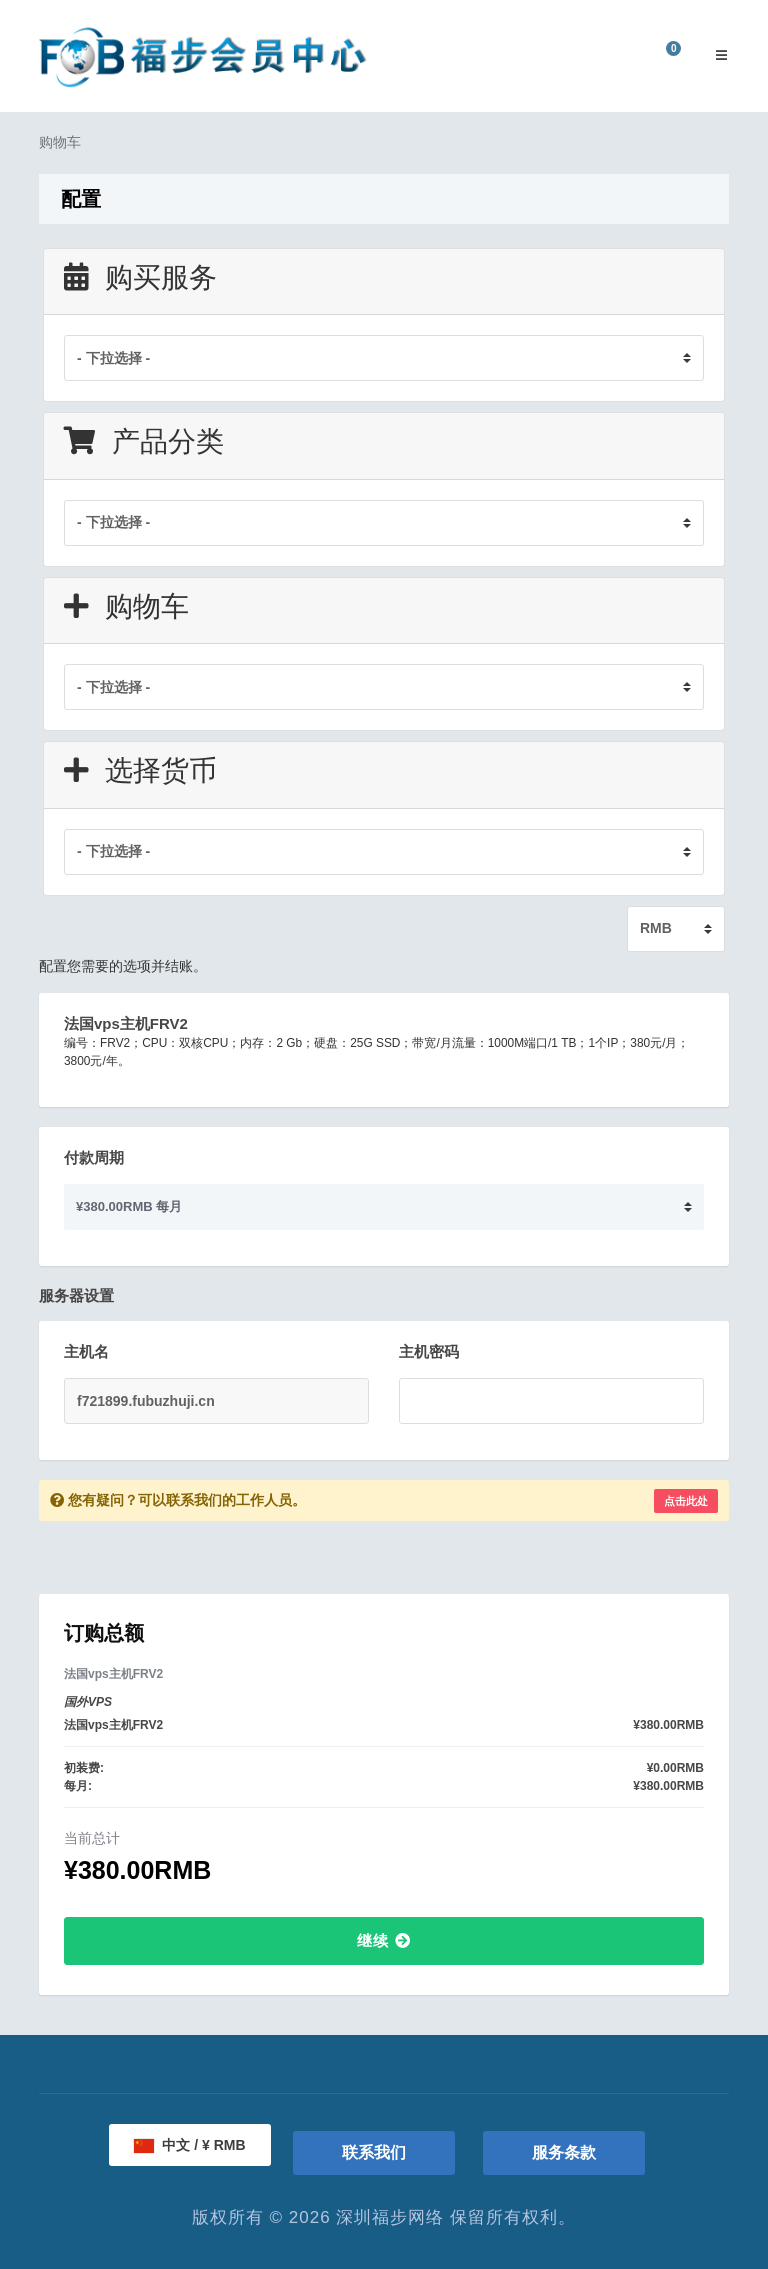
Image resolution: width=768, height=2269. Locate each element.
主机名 (86, 1351)
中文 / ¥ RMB (189, 2145)
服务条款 (564, 2152)
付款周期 (94, 1157)
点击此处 (686, 1501)
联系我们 (374, 2152)
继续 (383, 1940)
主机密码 (429, 1351)
